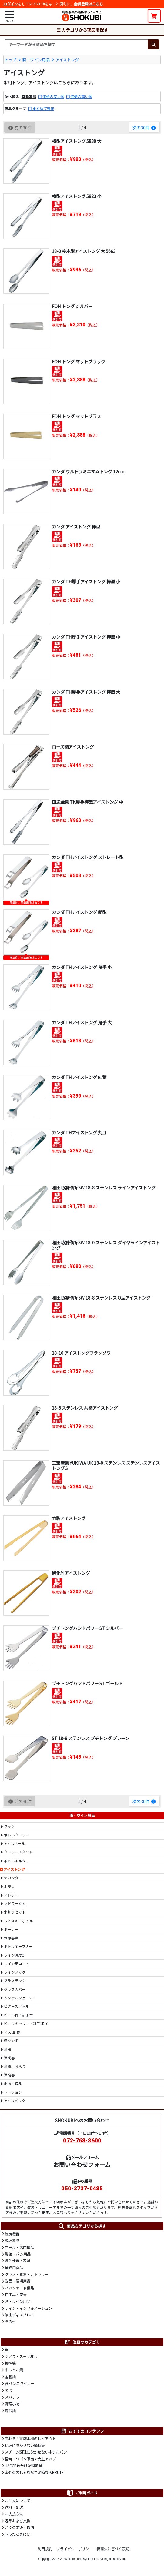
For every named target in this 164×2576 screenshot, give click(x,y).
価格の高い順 (81, 96)
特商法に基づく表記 (113, 2548)
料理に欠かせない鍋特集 (25, 2445)
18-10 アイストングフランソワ (81, 1353)
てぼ (8, 2390)
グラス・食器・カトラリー (27, 2274)
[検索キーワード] (76, 44)
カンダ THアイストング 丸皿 (79, 1132)
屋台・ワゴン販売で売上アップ (30, 2459)
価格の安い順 (53, 96)
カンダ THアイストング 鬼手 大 (82, 1022)
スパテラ (12, 2397)
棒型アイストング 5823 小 (76, 196)
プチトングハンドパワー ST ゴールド (87, 1683)
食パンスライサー (19, 2383)
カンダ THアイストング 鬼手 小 (82, 967)
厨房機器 (12, 2233)
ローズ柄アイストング (73, 746)
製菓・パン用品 (18, 2254)
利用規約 (45, 2548)
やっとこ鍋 (14, 2370)
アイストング (67, 59)
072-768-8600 (82, 2140)
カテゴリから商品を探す (82, 29)
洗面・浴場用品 (17, 2281)
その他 (10, 2321)
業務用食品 (14, 2267)
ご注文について (17, 2500)
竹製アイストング (68, 1518)
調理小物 (12, 2404)
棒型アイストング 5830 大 (76, 141)
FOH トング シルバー (72, 306)
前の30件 (20, 127)
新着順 (30, 96)
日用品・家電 (16, 2294)
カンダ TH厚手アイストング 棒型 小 (86, 581)
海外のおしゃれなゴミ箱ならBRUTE (34, 2472)
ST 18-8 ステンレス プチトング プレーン (90, 1738)
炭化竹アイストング (71, 1573)
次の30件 (144, 127)
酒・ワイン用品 (36, 59)
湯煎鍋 (10, 2410)
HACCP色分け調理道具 (23, 2465)
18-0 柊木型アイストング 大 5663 (83, 251)
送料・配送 (14, 2507)
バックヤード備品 (19, 2288)
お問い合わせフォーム (82, 2164)
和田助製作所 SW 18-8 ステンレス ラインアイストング (104, 1187)
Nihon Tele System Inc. (83, 2559)
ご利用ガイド (82, 2493)
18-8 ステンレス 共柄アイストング (85, 1407)
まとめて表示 (43, 108)
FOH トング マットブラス (76, 416)
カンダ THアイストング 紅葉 (79, 1077)
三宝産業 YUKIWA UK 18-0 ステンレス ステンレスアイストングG (106, 1465)
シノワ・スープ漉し (21, 2356)
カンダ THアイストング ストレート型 (87, 857)
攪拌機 (10, 2363)
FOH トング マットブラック (78, 361)
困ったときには (17, 2534)
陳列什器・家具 (17, 2260)
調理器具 (12, 2240)
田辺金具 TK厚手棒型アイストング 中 (87, 802)
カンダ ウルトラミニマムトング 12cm (88, 471)
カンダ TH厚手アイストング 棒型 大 (86, 692)
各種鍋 (10, 2377)
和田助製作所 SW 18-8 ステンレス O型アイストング (101, 1297)
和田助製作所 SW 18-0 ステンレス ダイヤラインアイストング (106, 1245)
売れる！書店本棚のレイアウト (30, 2438)
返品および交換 (17, 2521)
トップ (10, 59)
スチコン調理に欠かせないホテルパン (36, 2452)
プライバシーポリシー (74, 2548)
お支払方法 (14, 2514)
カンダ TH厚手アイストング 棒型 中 (86, 636)
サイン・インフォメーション (28, 2308)
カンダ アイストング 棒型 (76, 526)
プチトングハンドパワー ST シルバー (87, 1628)
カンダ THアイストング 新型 (79, 912)
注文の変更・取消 (19, 2527)
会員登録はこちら (88, 4)
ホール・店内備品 (19, 2247)
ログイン (10, 4)
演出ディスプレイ (19, 2315)
